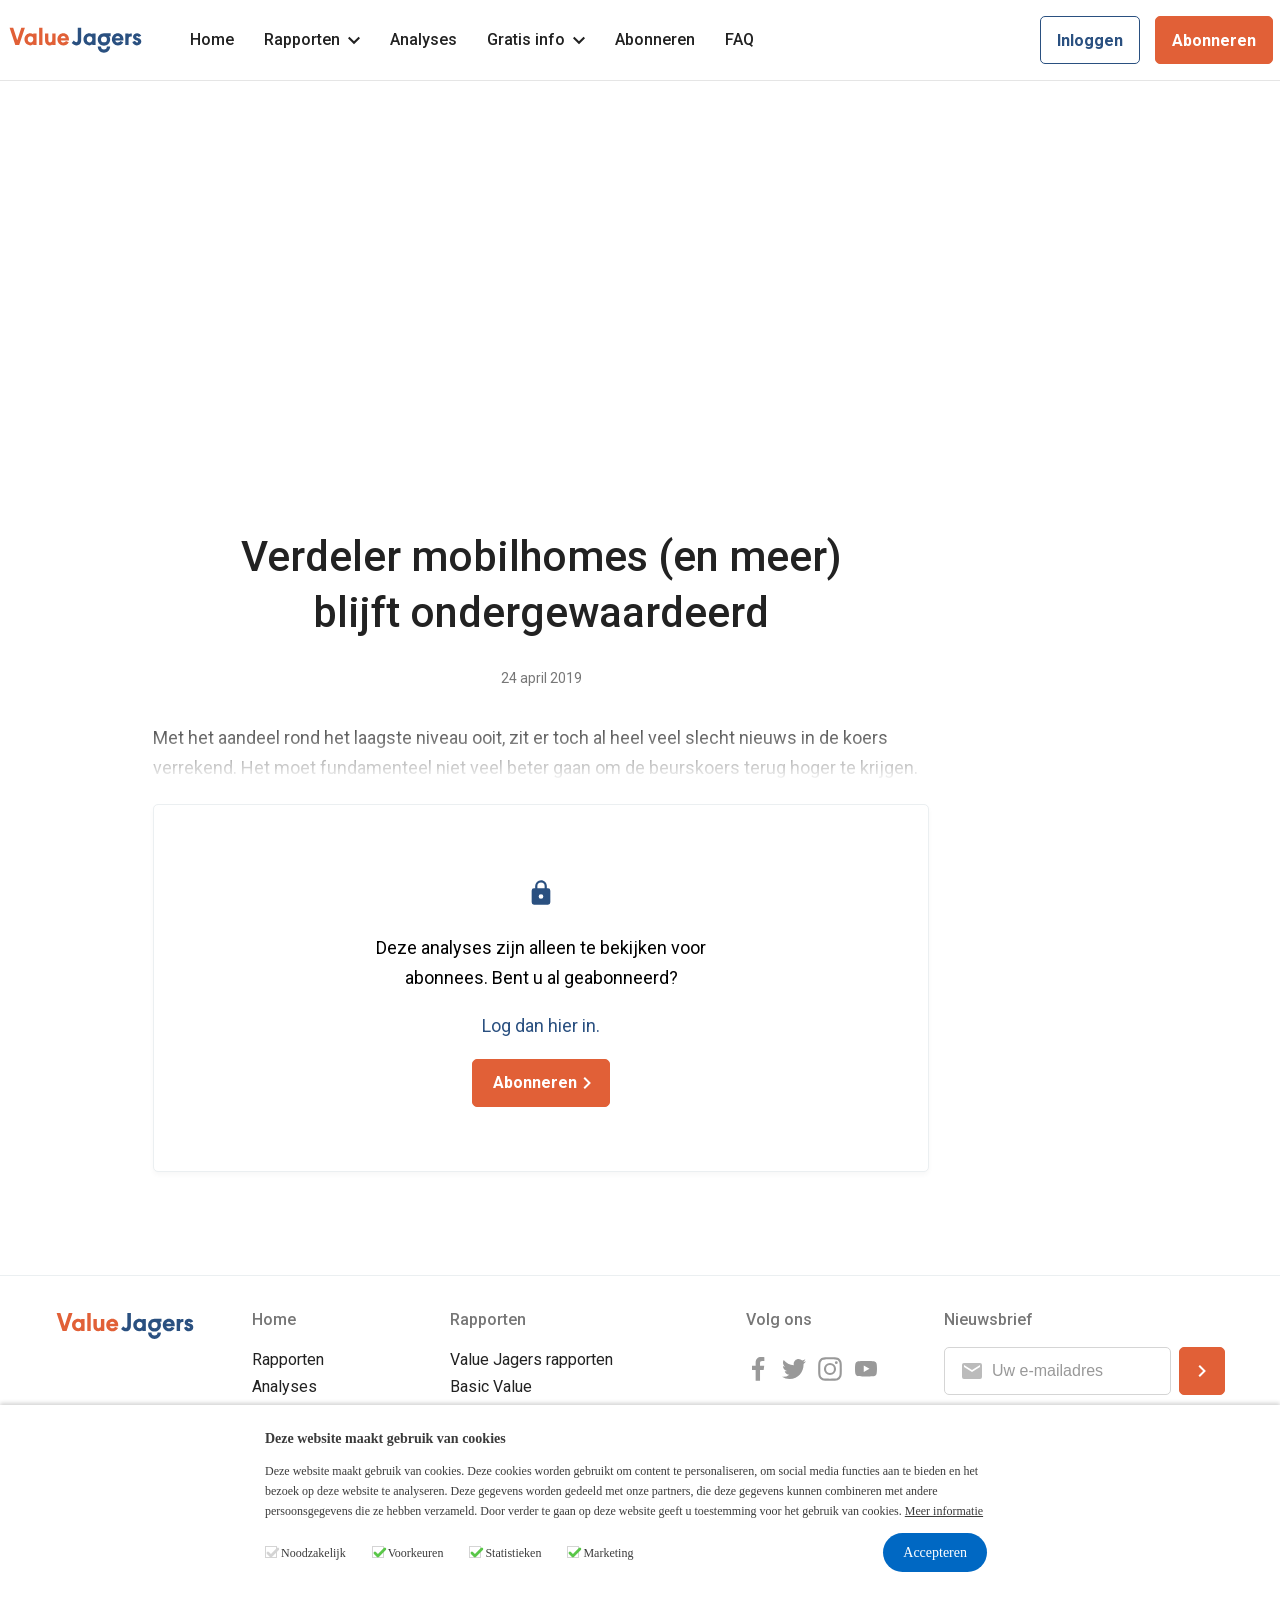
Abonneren (655, 39)
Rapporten (312, 39)
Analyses (423, 39)
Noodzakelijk (313, 1553)
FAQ (739, 39)
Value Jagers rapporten (531, 1359)
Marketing (608, 1553)
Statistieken (513, 1553)
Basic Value (491, 1386)
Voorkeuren (416, 1553)
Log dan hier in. (541, 1025)
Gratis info (536, 39)
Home (212, 39)
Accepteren (935, 1552)
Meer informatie (944, 1511)
